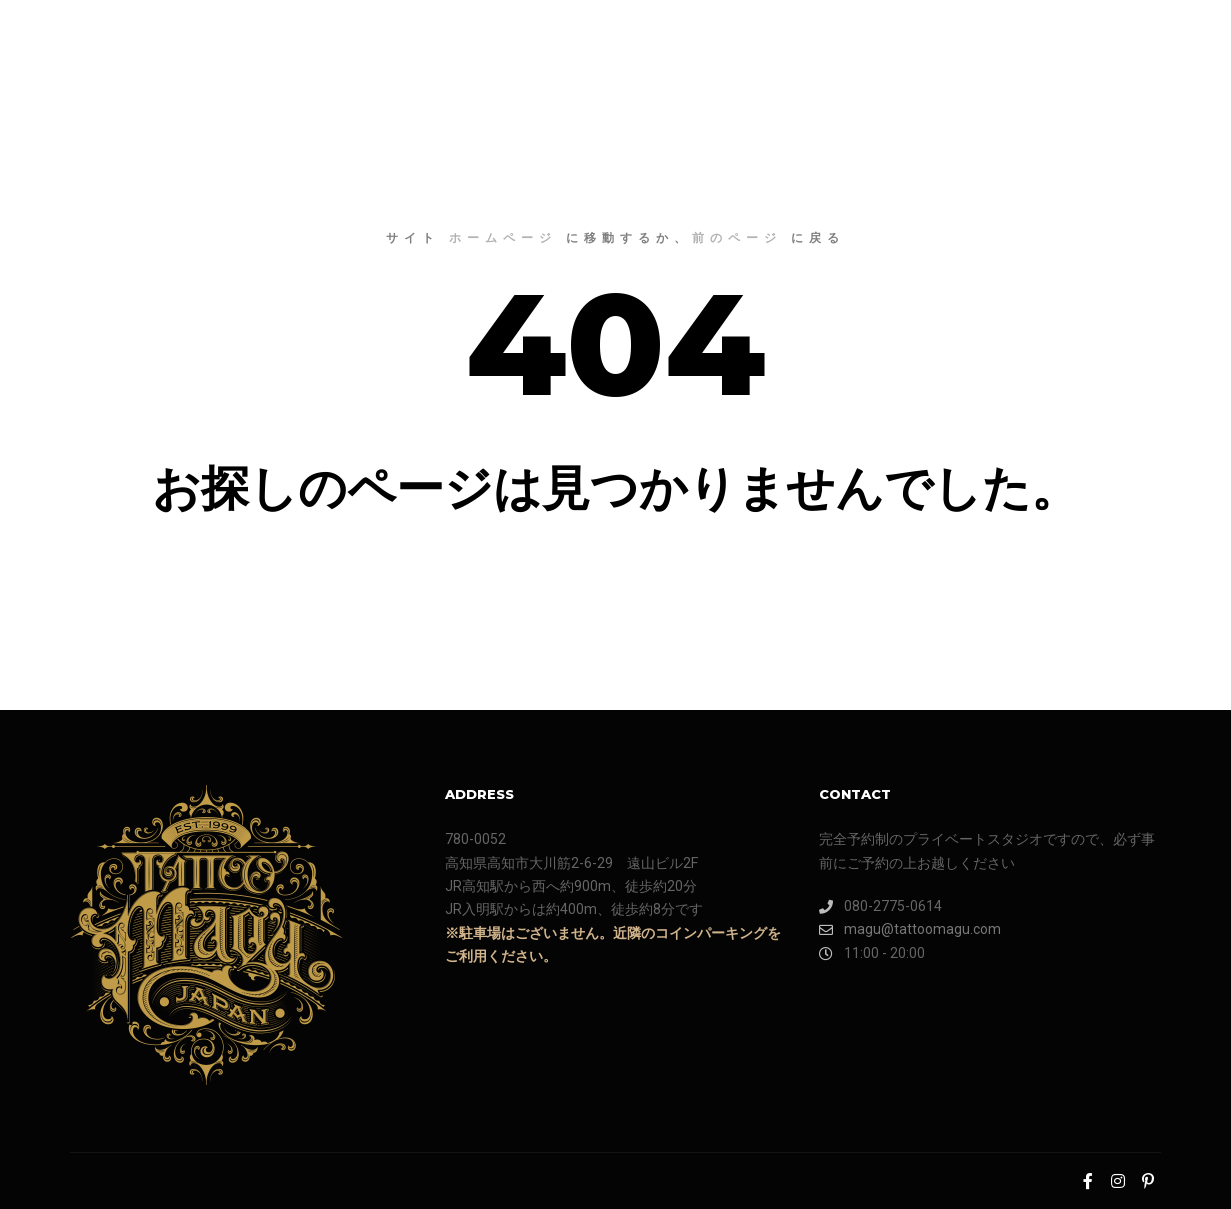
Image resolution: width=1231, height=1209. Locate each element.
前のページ (737, 237)
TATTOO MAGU (140, 40)
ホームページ (503, 237)
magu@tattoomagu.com (910, 929)
